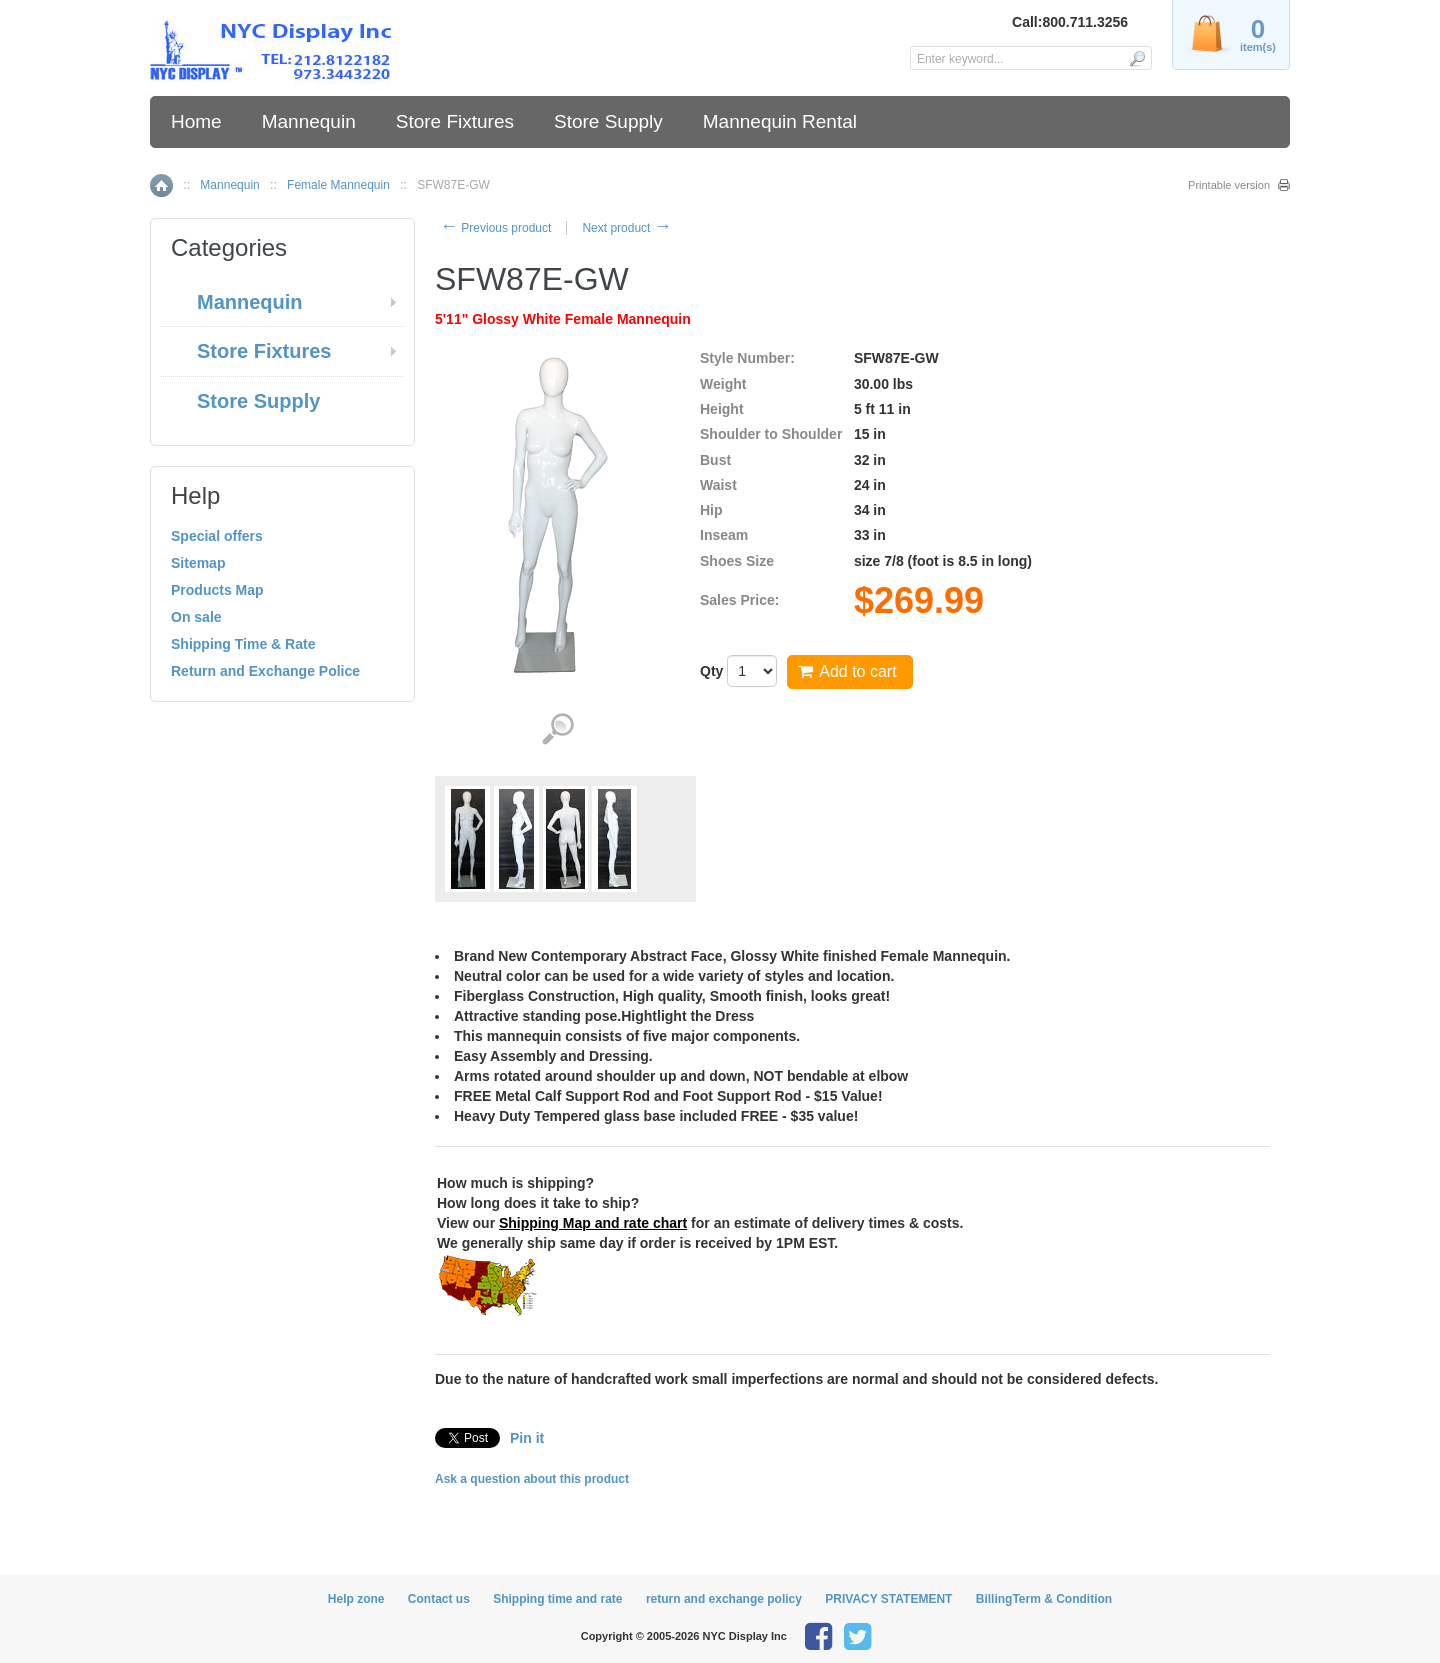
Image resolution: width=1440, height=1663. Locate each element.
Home (196, 121)
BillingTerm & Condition (1044, 1599)
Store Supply (608, 121)
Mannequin (309, 121)
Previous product (495, 228)
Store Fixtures (455, 121)
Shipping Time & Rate (243, 644)
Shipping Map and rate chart (593, 1223)
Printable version (1229, 185)
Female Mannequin (338, 185)
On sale (196, 617)
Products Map (217, 590)
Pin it (527, 1438)
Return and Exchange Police (265, 671)
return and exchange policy (724, 1599)
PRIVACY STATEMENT (888, 1599)
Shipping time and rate (557, 1599)
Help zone (356, 1599)
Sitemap (198, 563)
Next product (626, 228)
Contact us (439, 1599)
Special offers (217, 536)
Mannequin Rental (780, 121)
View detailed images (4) (557, 729)
